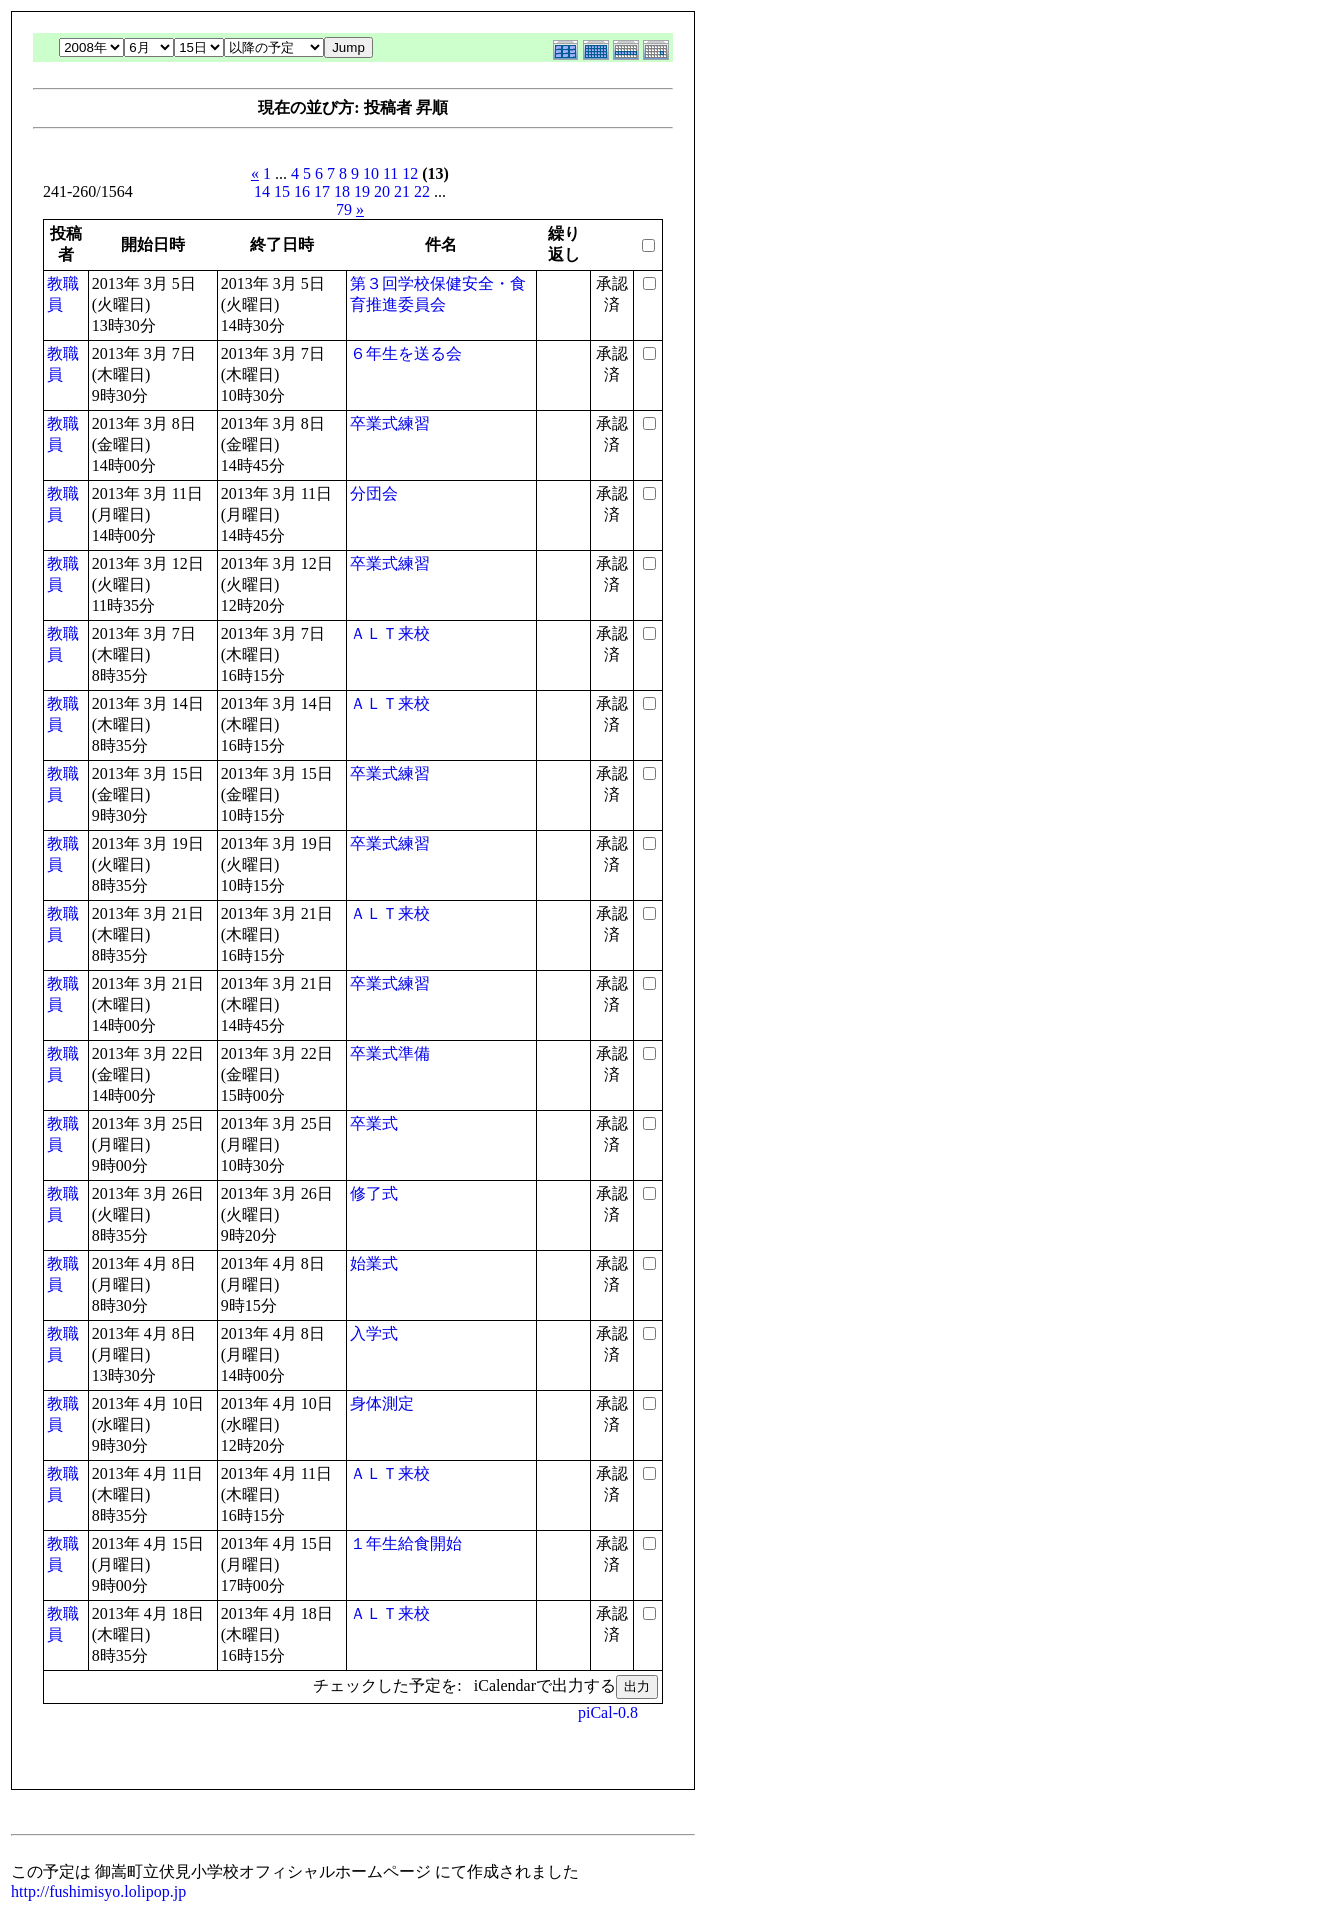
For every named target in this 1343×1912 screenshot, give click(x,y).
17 (322, 191)
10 (371, 173)
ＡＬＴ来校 (390, 633)
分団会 (374, 493)
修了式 (374, 1193)
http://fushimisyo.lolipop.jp (98, 1891)
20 (382, 191)
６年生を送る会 (406, 353)
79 (344, 209)
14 (262, 191)
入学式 (374, 1333)
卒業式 (374, 1123)
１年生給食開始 (406, 1543)
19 (362, 191)
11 (390, 173)
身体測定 (382, 1403)
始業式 (374, 1263)
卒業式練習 (390, 423)
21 (402, 191)
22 (422, 191)
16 (302, 191)
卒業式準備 (390, 1053)
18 (342, 191)
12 (410, 173)
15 (282, 191)
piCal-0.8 (608, 1712)
